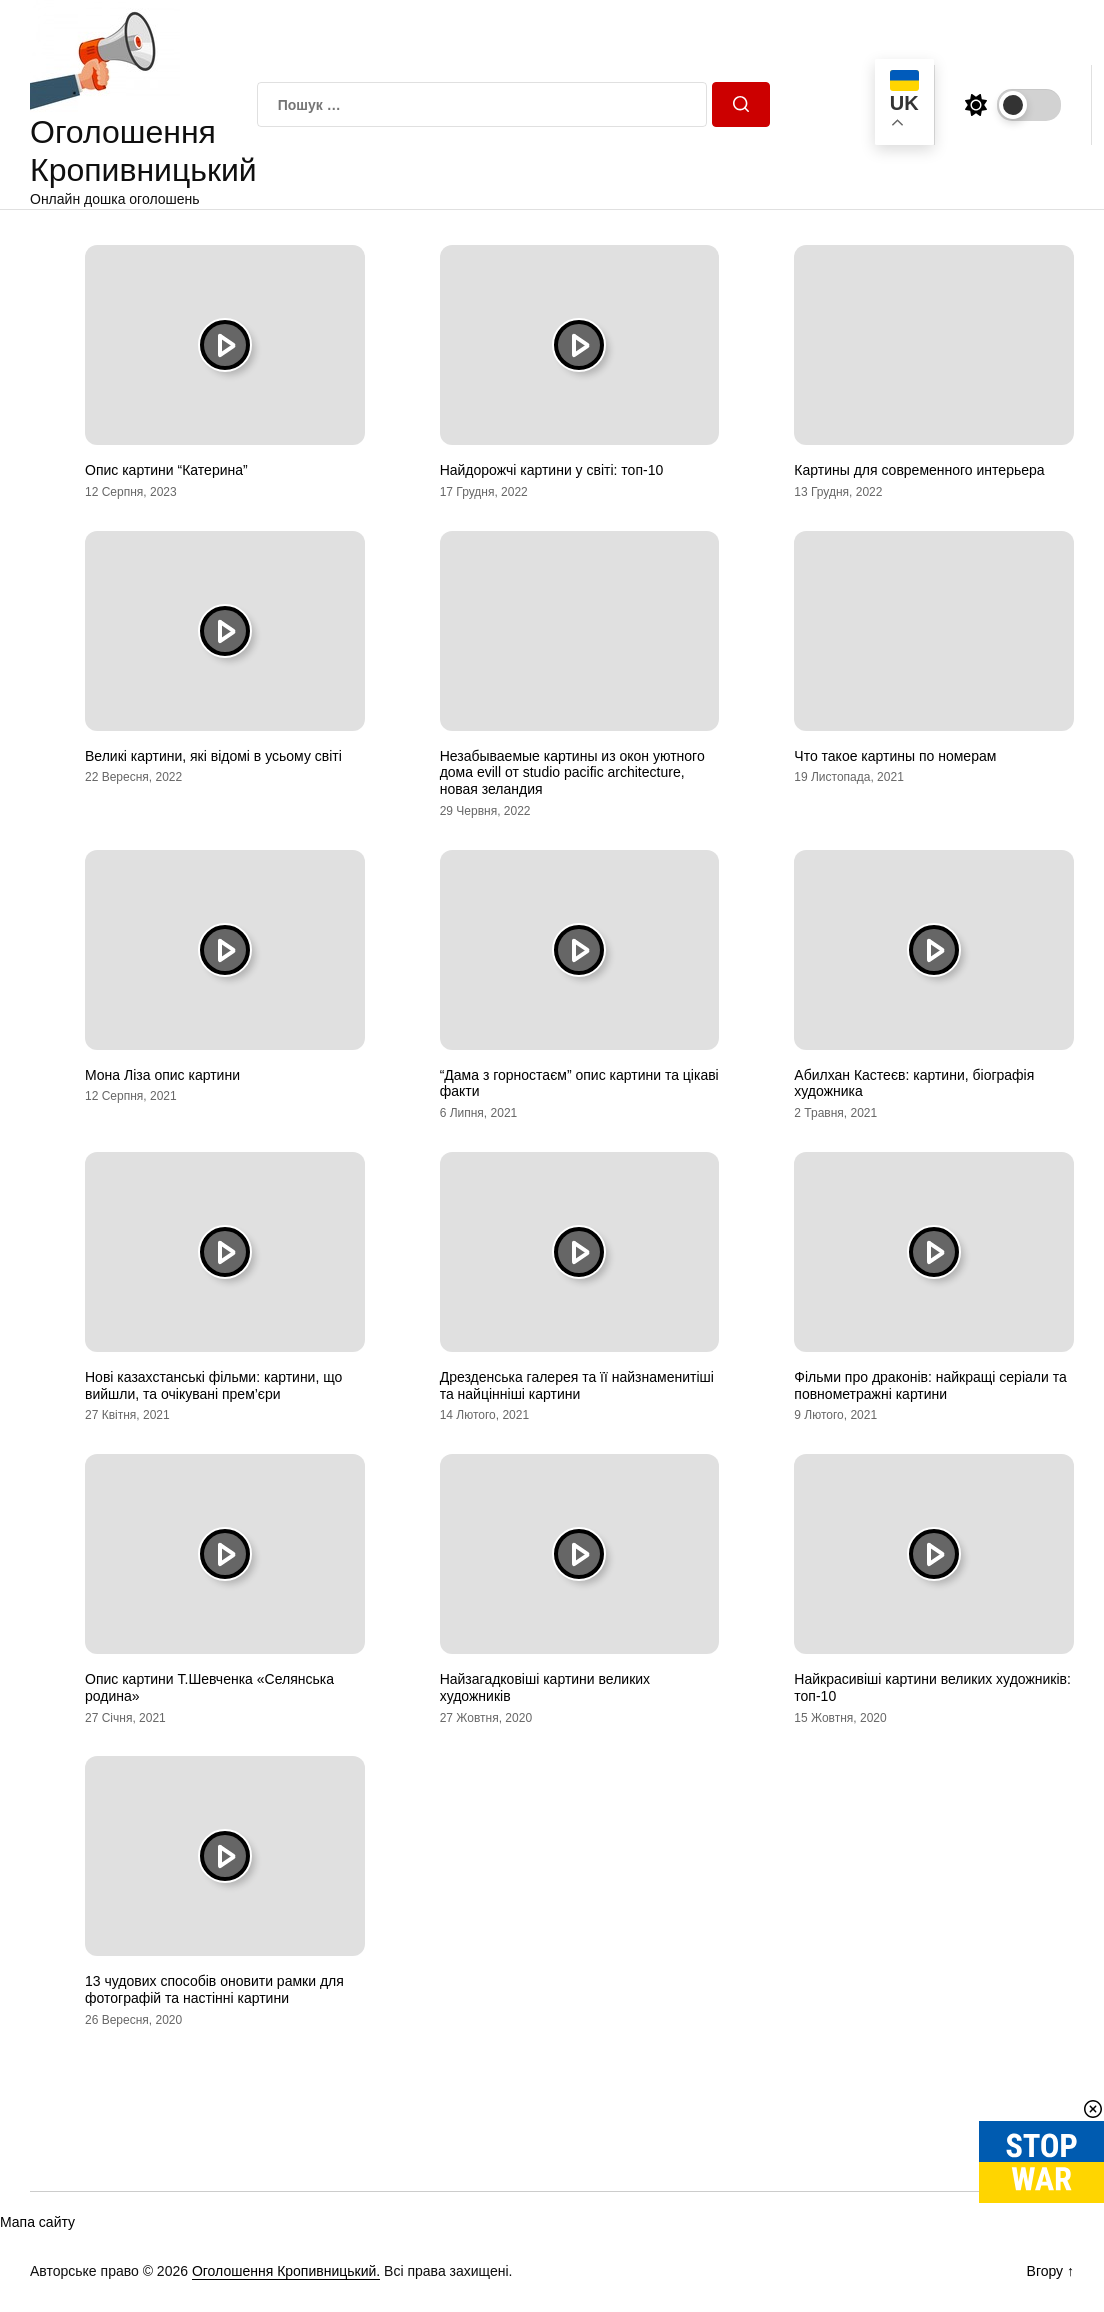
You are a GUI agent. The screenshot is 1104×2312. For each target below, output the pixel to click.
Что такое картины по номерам (895, 756)
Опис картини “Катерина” (166, 470)
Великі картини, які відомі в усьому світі (213, 756)
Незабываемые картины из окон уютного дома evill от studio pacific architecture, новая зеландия (572, 773)
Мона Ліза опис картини (162, 1075)
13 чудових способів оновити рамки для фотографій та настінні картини (214, 1989)
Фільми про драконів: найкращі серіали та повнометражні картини (930, 1385)
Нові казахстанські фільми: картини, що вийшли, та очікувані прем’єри (213, 1385)
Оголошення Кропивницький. (286, 2271)
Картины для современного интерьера (919, 470)
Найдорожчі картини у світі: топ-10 (552, 470)
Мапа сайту (37, 2222)
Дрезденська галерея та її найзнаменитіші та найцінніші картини (577, 1385)
